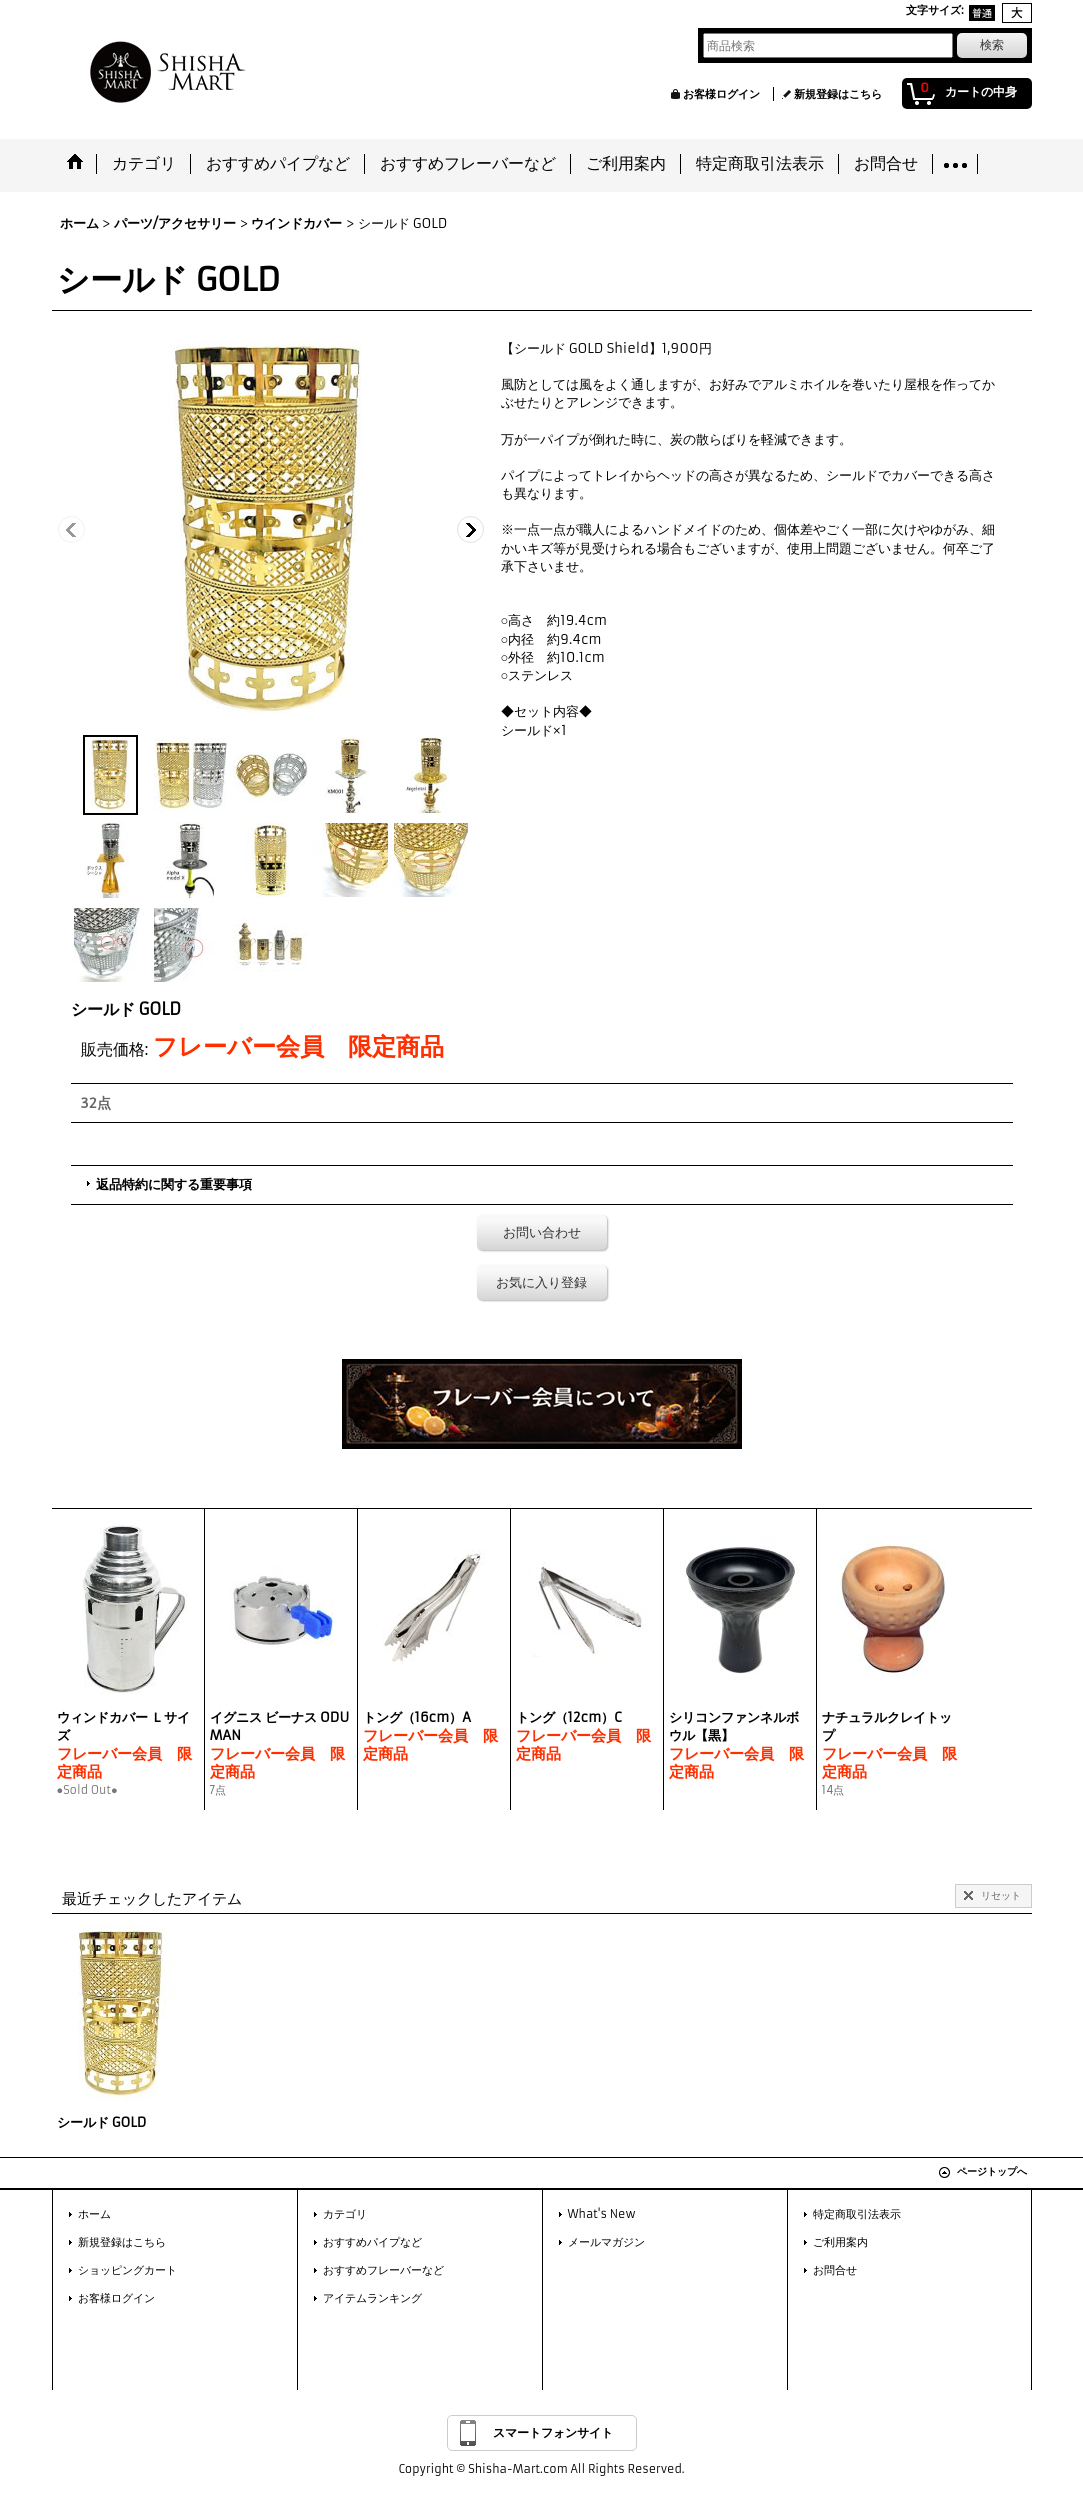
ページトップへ (992, 2171)
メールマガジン (606, 2242)
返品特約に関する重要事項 (174, 1184)
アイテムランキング (372, 2298)
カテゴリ (345, 2214)
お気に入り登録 (541, 1282)
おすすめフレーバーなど (383, 2270)
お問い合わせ (542, 1232)
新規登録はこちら (838, 94)
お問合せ (835, 2270)
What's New (602, 2214)
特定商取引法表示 (857, 2214)
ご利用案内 (840, 2242)
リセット (1001, 1895)
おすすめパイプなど (372, 2242)
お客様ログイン (721, 94)
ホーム (94, 2214)
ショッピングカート (127, 2270)
